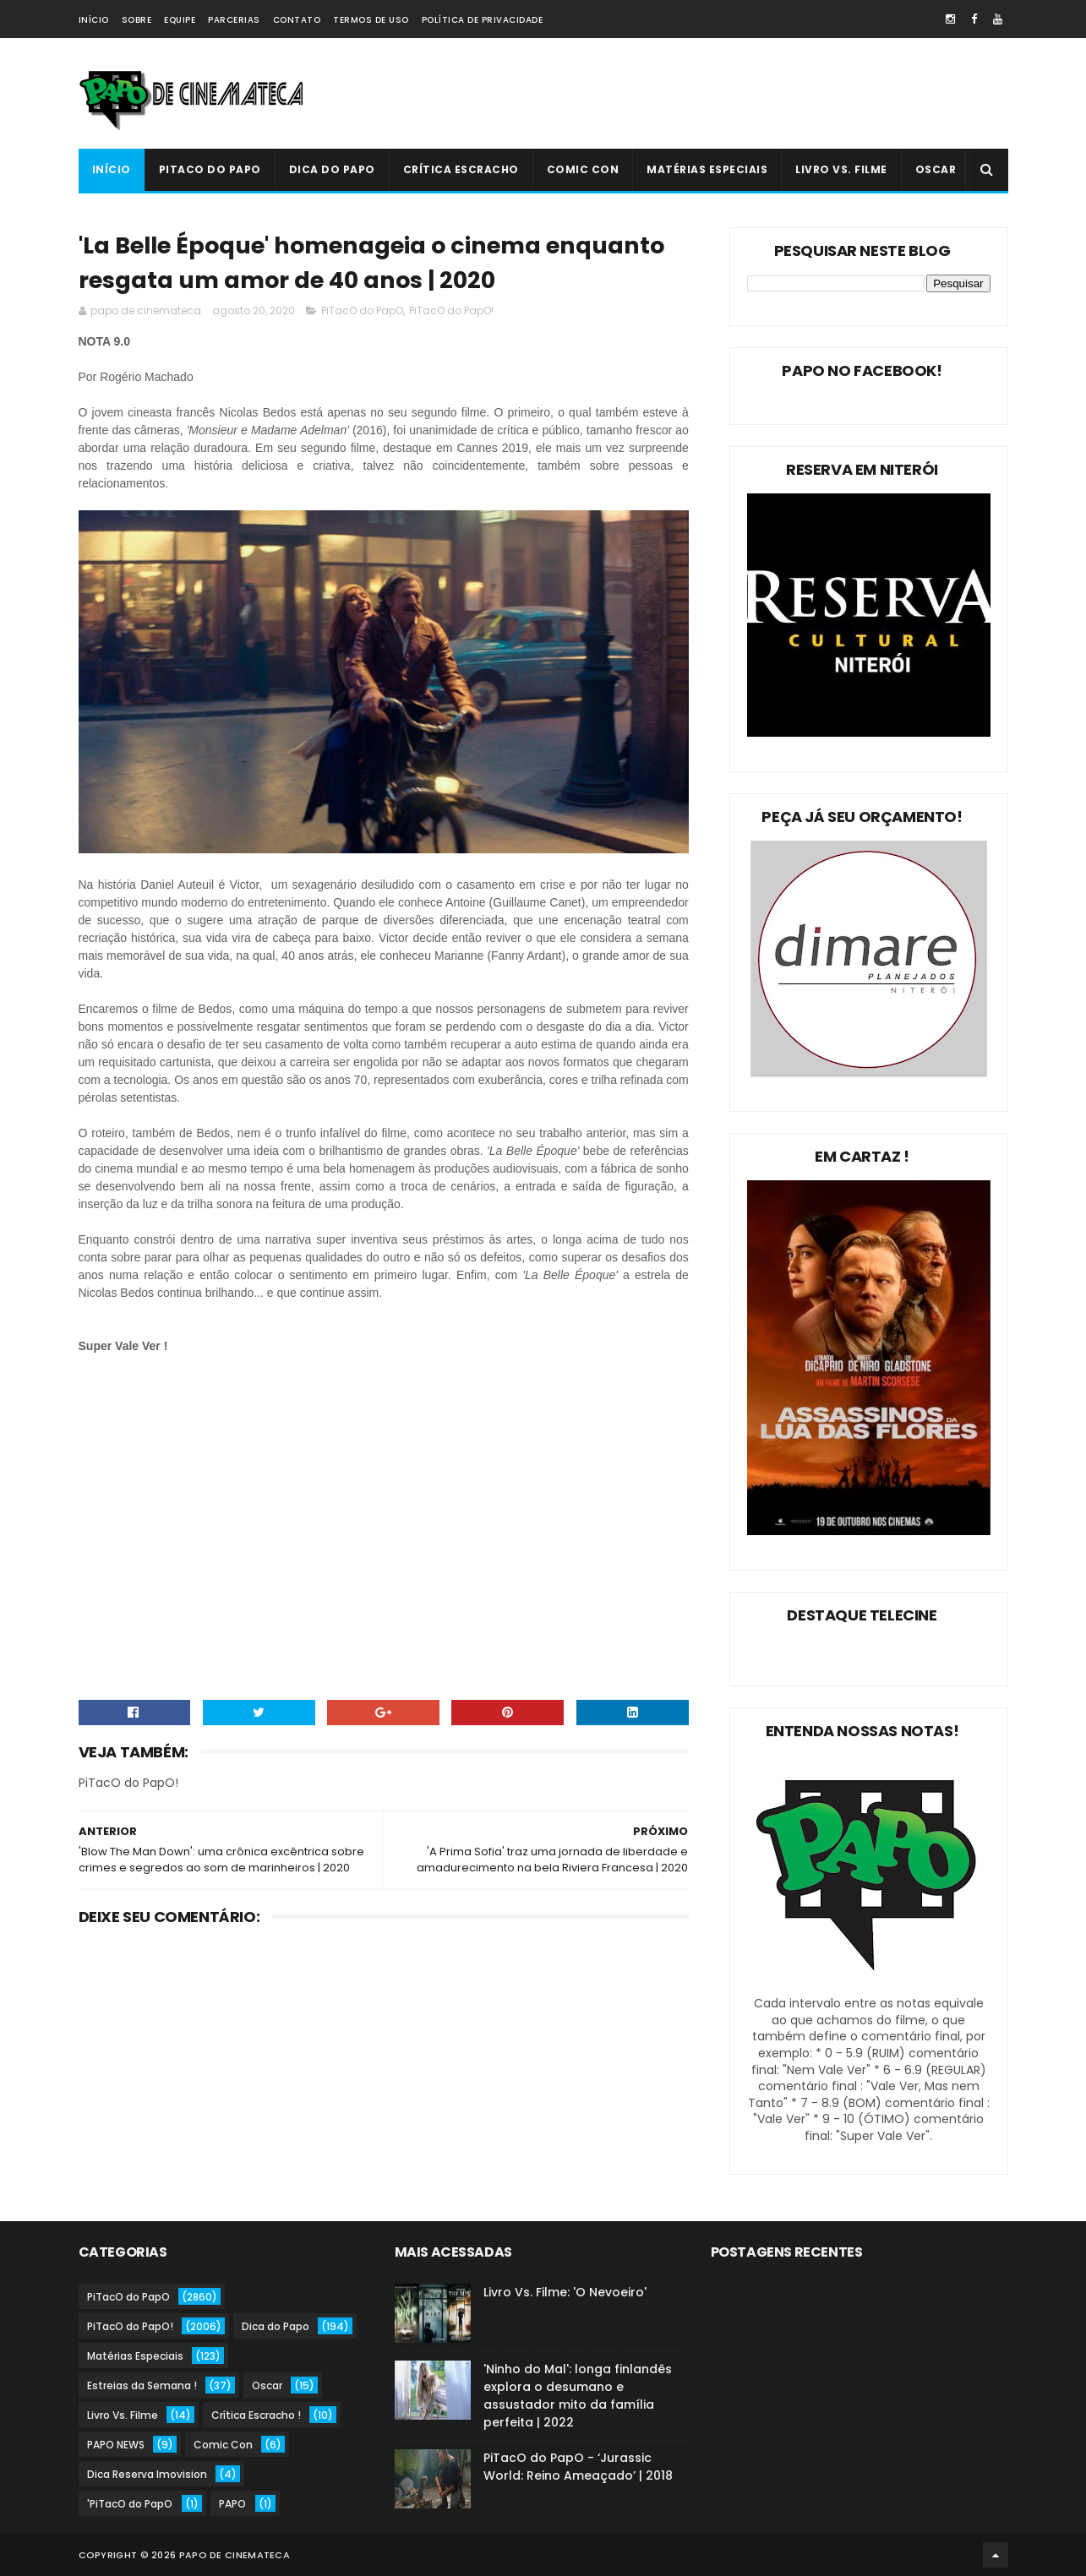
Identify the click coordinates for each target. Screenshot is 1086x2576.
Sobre (137, 20)
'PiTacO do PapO (129, 2504)
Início (94, 20)
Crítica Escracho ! (256, 2415)
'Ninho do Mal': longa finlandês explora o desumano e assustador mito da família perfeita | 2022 (577, 2396)
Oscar (936, 169)
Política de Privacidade (482, 20)
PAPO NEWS (116, 2444)
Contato (297, 20)
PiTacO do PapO (210, 169)
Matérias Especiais (707, 169)
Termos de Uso (371, 20)
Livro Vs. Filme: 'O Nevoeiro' (565, 2292)
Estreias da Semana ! (142, 2385)
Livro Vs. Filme (841, 169)
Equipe (179, 20)
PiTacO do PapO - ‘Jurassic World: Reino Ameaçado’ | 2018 (578, 2466)
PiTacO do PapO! (451, 310)
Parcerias (234, 20)
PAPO (232, 2504)
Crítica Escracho (461, 169)
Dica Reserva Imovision (147, 2474)
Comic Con (583, 169)
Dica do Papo (332, 169)
